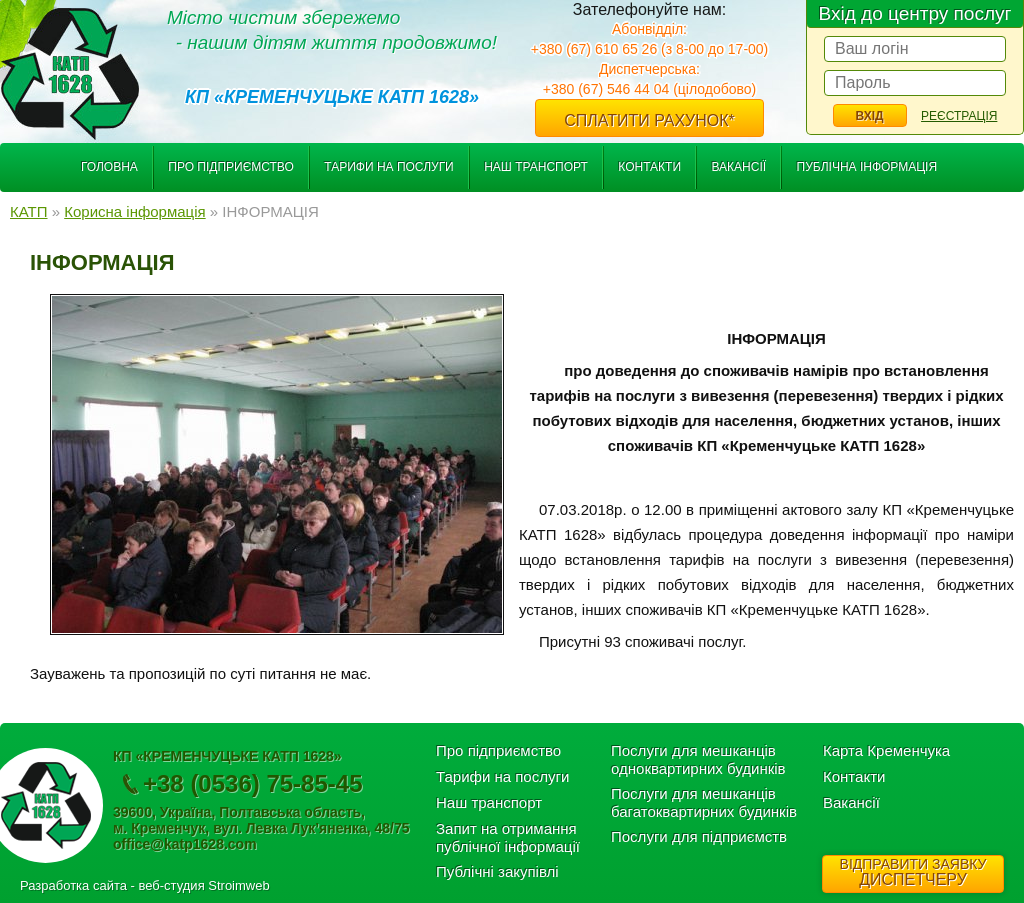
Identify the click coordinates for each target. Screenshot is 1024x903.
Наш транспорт (536, 167)
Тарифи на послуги (389, 167)
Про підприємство (231, 167)
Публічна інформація (867, 167)
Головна (109, 167)
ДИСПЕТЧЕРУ (913, 872)
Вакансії (738, 167)
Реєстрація (959, 116)
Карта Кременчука (886, 750)
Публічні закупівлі (497, 871)
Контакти (649, 167)
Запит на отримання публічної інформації (508, 837)
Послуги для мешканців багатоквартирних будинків (704, 802)
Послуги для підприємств (699, 836)
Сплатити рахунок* (649, 120)
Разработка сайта (73, 885)
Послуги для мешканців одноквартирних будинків (698, 759)
